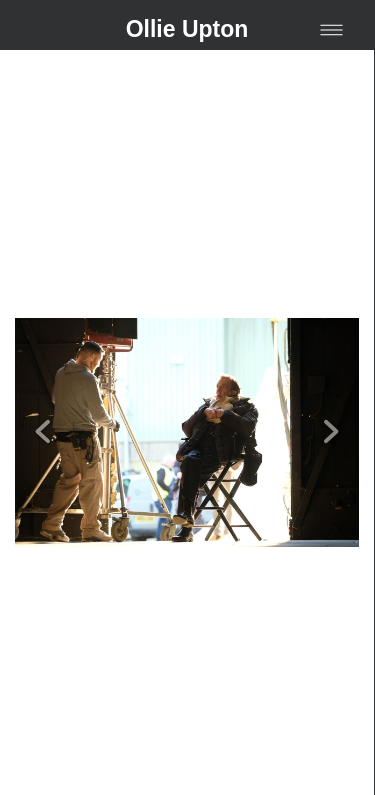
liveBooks (218, 771)
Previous (43, 397)
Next (331, 397)
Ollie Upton (187, 29)
